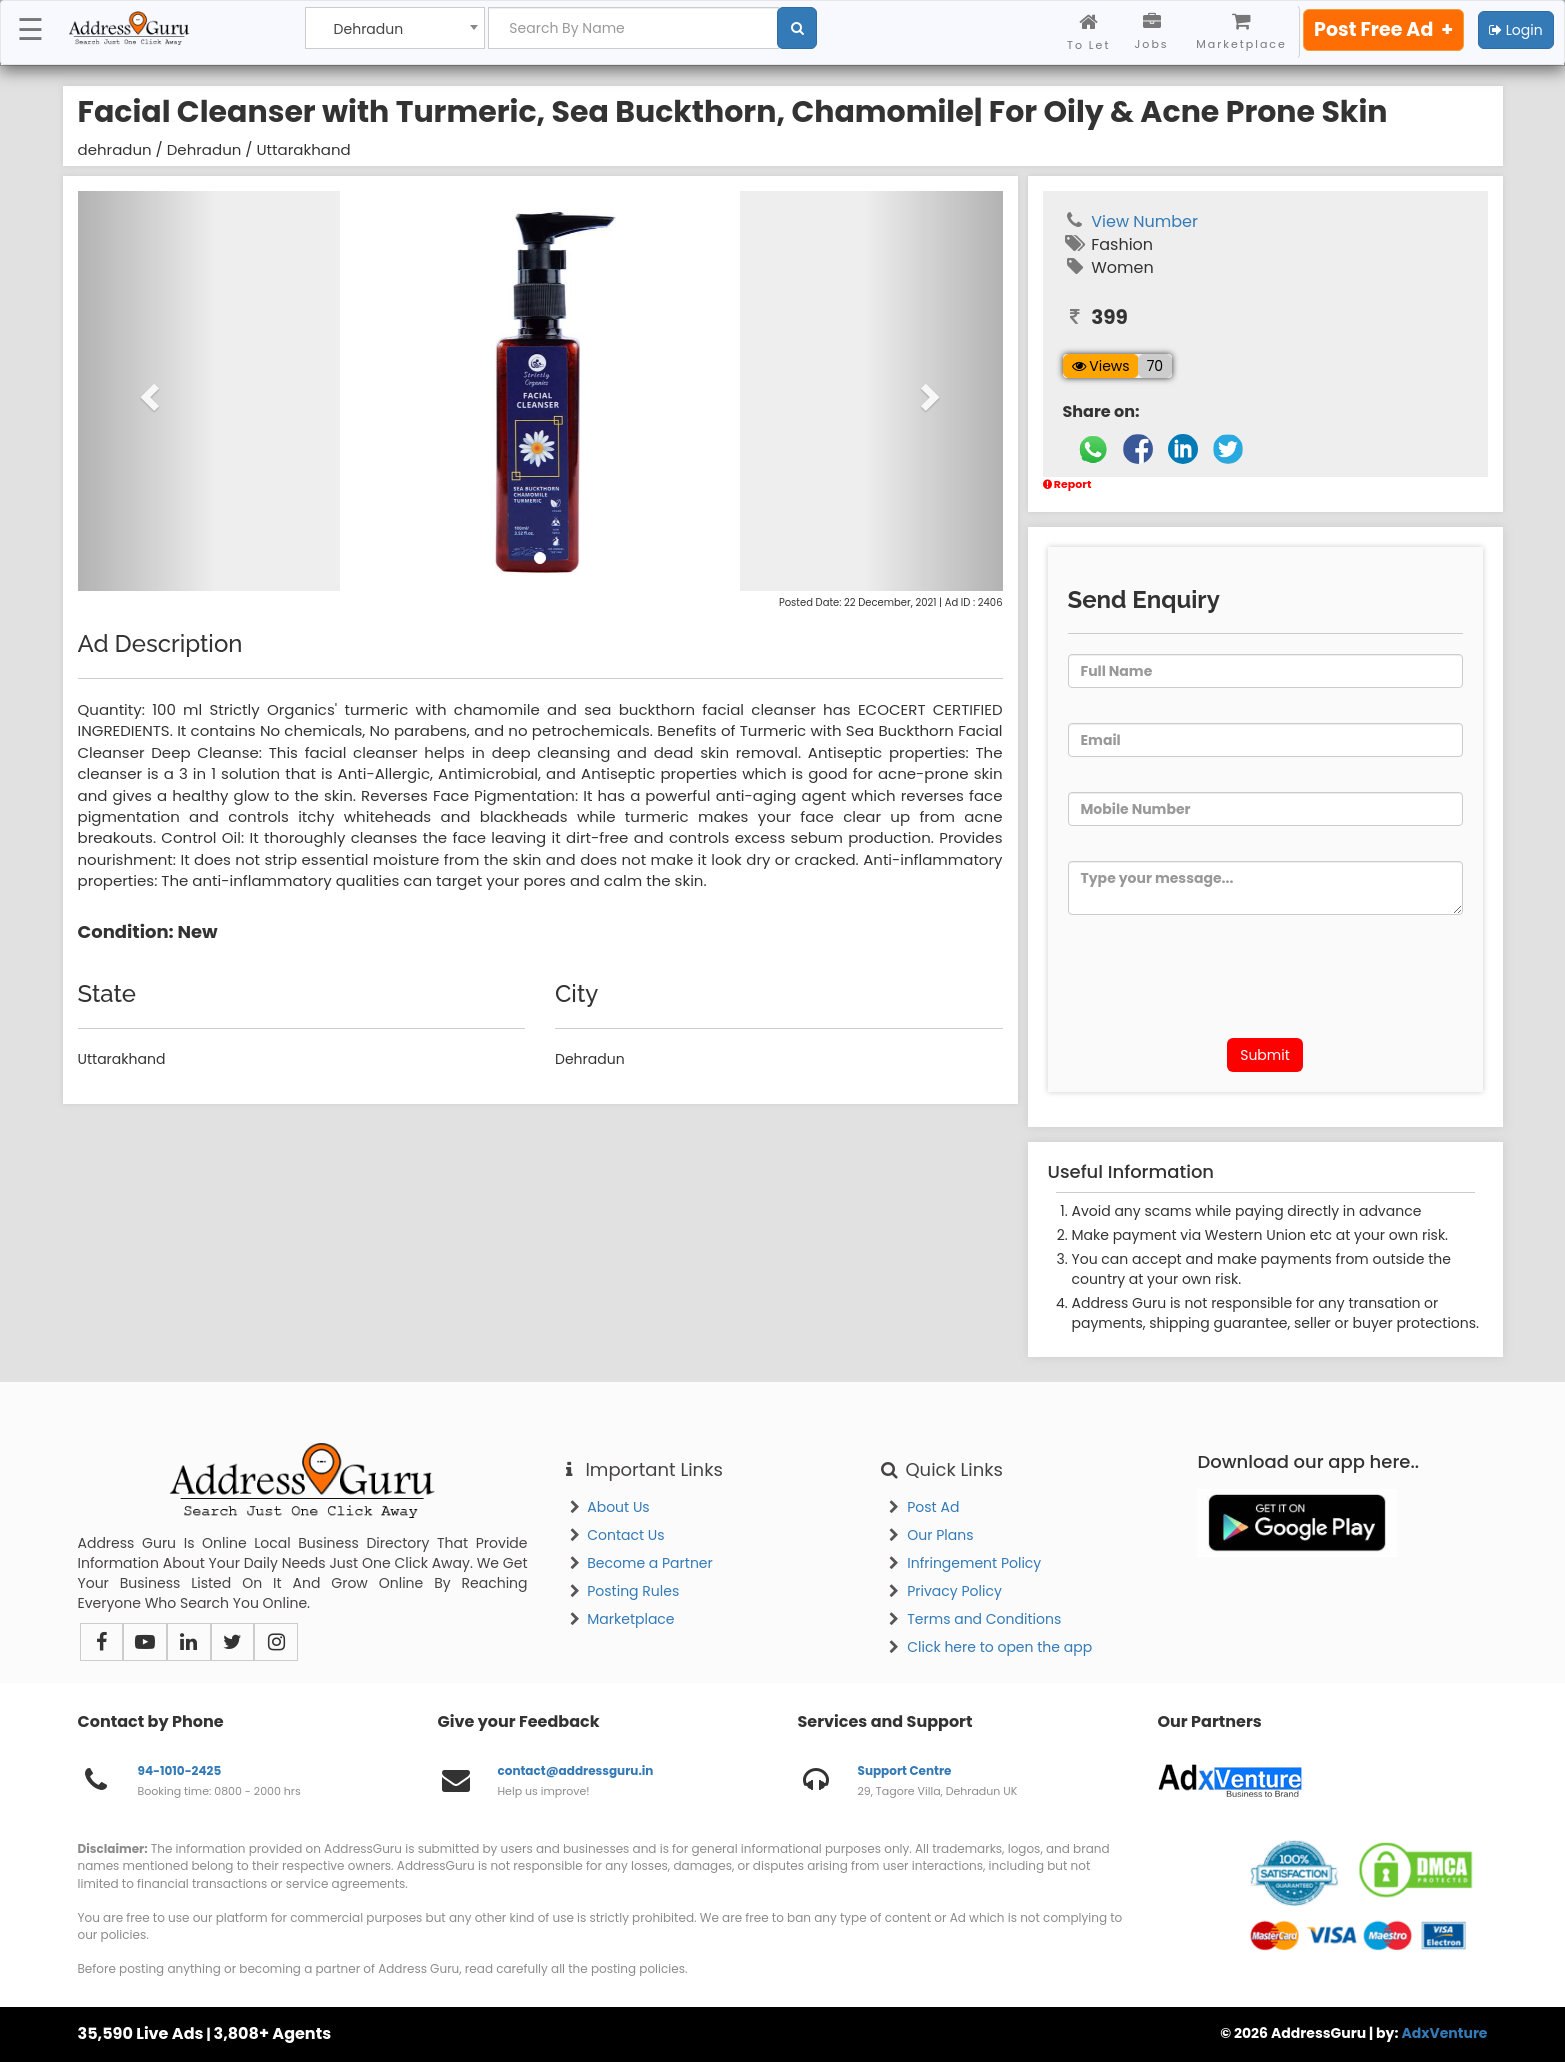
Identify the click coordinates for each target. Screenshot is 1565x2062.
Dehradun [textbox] (369, 29)
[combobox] (395, 28)
